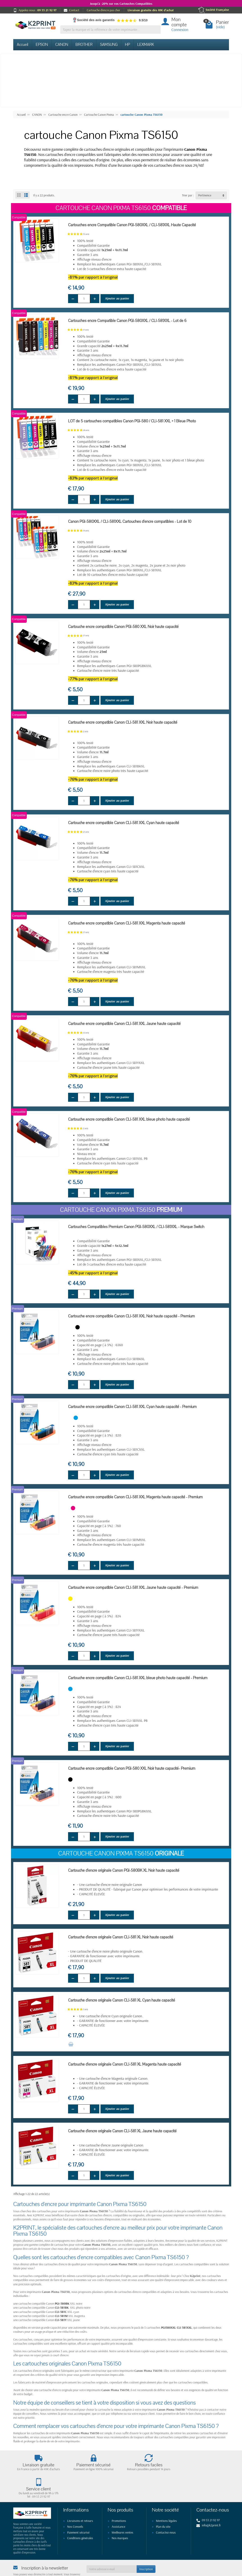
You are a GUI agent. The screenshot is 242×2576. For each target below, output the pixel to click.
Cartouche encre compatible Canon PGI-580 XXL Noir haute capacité (123, 626)
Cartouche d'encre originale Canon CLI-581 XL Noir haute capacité (120, 1937)
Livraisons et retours (80, 2497)
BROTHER (84, 44)
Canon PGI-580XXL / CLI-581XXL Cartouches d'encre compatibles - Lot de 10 (129, 521)
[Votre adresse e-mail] (112, 2545)
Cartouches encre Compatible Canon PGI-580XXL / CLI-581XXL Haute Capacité (132, 225)
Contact (71, 10)
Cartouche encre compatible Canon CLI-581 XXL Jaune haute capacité (124, 1023)
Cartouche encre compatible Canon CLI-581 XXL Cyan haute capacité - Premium (132, 1406)
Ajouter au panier (117, 298)
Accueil (22, 44)
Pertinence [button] (204, 195)
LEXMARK (145, 44)
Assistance (118, 2503)
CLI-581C (61, 2312)
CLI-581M (61, 2316)
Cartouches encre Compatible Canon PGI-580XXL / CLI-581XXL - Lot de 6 (127, 320)
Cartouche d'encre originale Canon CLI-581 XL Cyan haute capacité (121, 2000)
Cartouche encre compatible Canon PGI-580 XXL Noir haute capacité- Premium (131, 1768)
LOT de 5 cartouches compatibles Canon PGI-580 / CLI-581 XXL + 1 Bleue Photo (132, 421)
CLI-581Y (61, 2320)
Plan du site (163, 2503)
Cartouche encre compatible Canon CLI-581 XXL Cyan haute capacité (123, 822)
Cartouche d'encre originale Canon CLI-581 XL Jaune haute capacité (122, 2131)
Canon (50, 2303)
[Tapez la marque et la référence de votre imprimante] (110, 29)
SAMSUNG (109, 44)
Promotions (119, 2497)
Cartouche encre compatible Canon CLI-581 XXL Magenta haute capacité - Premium (135, 1497)
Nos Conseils (75, 2503)
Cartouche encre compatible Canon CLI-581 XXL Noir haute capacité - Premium (131, 1316)
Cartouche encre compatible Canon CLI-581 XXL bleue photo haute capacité (129, 1119)
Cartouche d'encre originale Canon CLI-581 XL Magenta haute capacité (124, 2064)
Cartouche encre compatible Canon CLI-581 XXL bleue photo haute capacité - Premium (137, 1677)
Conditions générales (80, 2514)
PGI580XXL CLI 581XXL (176, 2327)
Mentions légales (166, 2497)
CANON (61, 44)
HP (127, 44)
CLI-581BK (62, 2308)
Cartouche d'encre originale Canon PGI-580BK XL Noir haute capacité (123, 1870)
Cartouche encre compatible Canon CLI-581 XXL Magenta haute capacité (126, 923)
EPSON (42, 44)
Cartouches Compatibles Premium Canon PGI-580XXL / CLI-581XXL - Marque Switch (136, 1226)
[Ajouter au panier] (70, 2044)
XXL (72, 2303)
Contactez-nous (166, 2508)
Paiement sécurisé (78, 2508)
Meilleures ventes (122, 2508)
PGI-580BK (62, 2303)
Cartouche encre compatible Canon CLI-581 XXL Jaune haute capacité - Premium (133, 1587)
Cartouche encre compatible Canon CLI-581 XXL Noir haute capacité (122, 722)
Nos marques (120, 2514)
